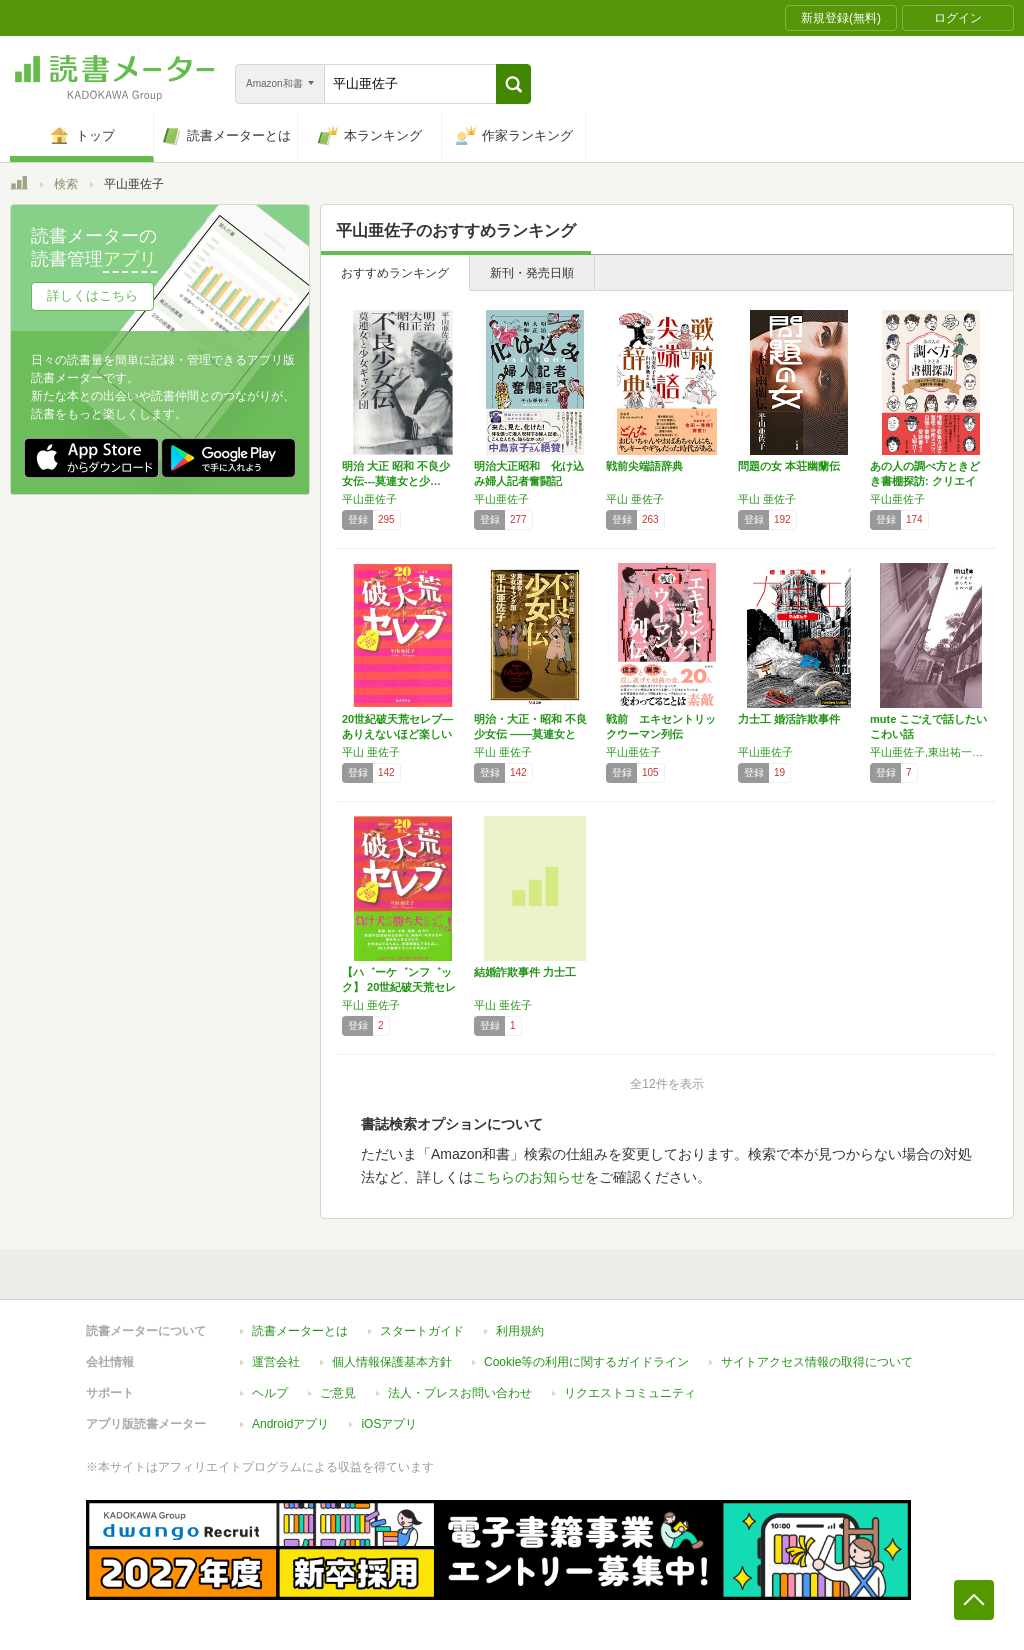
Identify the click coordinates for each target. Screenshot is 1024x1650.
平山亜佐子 (369, 499)
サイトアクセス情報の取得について (817, 1362)
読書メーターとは (300, 1331)
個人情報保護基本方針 (392, 1362)
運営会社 (276, 1362)
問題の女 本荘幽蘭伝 (789, 466)
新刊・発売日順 (532, 273)
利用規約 (520, 1331)
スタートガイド (422, 1331)
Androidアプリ (290, 1424)
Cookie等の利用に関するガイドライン (586, 1362)
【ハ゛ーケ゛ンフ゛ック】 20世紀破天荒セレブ (399, 987)
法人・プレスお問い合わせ (460, 1393)
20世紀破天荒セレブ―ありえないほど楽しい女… (397, 734)
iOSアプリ (389, 1424)
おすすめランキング (395, 273)
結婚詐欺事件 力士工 (525, 972)
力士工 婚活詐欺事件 (789, 719)
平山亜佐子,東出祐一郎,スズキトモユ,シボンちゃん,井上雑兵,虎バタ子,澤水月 (931, 752)
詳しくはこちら (92, 295)
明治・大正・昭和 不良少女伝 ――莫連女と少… (530, 734)
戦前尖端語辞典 (644, 466)
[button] (513, 84)
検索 (66, 184)
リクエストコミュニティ (630, 1393)
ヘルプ (270, 1393)
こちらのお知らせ (529, 1177)
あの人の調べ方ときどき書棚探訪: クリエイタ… (925, 481)
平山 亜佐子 (635, 499)
